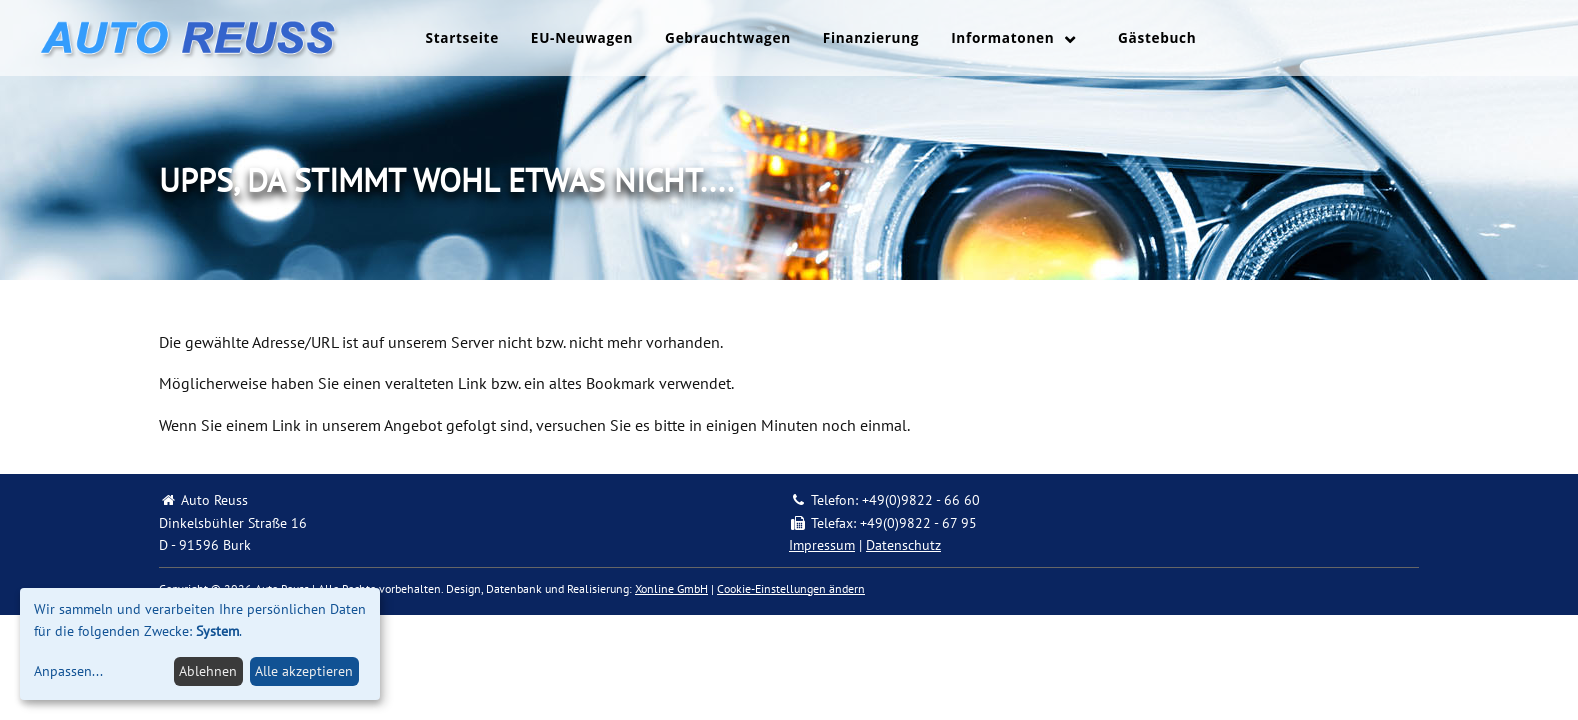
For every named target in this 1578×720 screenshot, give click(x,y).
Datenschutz (903, 545)
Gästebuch (1157, 37)
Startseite (462, 37)
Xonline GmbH (671, 588)
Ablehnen (208, 671)
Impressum (822, 545)
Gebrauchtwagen (728, 37)
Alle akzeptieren (304, 671)
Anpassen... (68, 671)
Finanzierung (871, 37)
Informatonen (1002, 37)
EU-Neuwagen (582, 37)
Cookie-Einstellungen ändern (791, 588)
